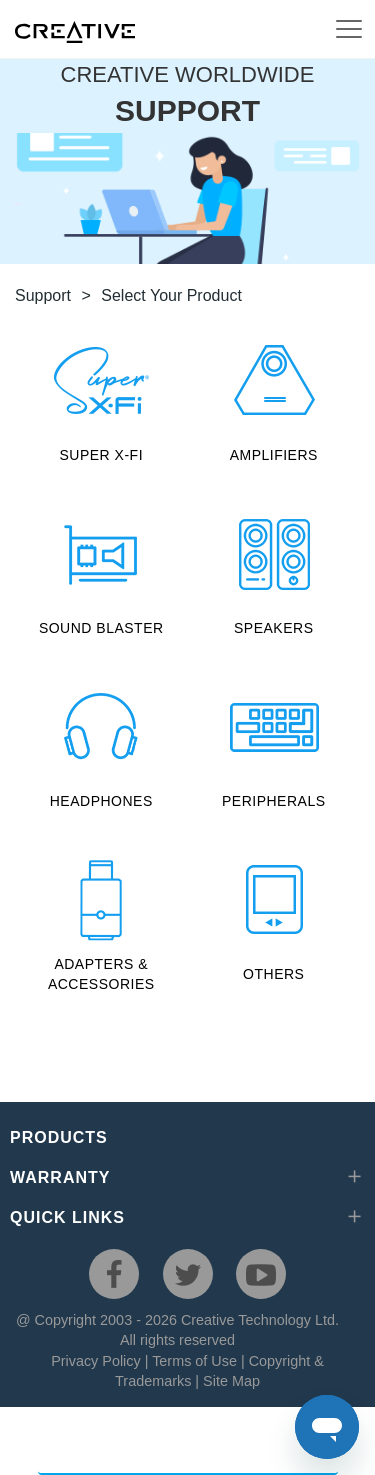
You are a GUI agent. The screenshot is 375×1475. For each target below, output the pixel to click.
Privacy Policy (96, 1361)
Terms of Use (194, 1361)
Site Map (231, 1381)
